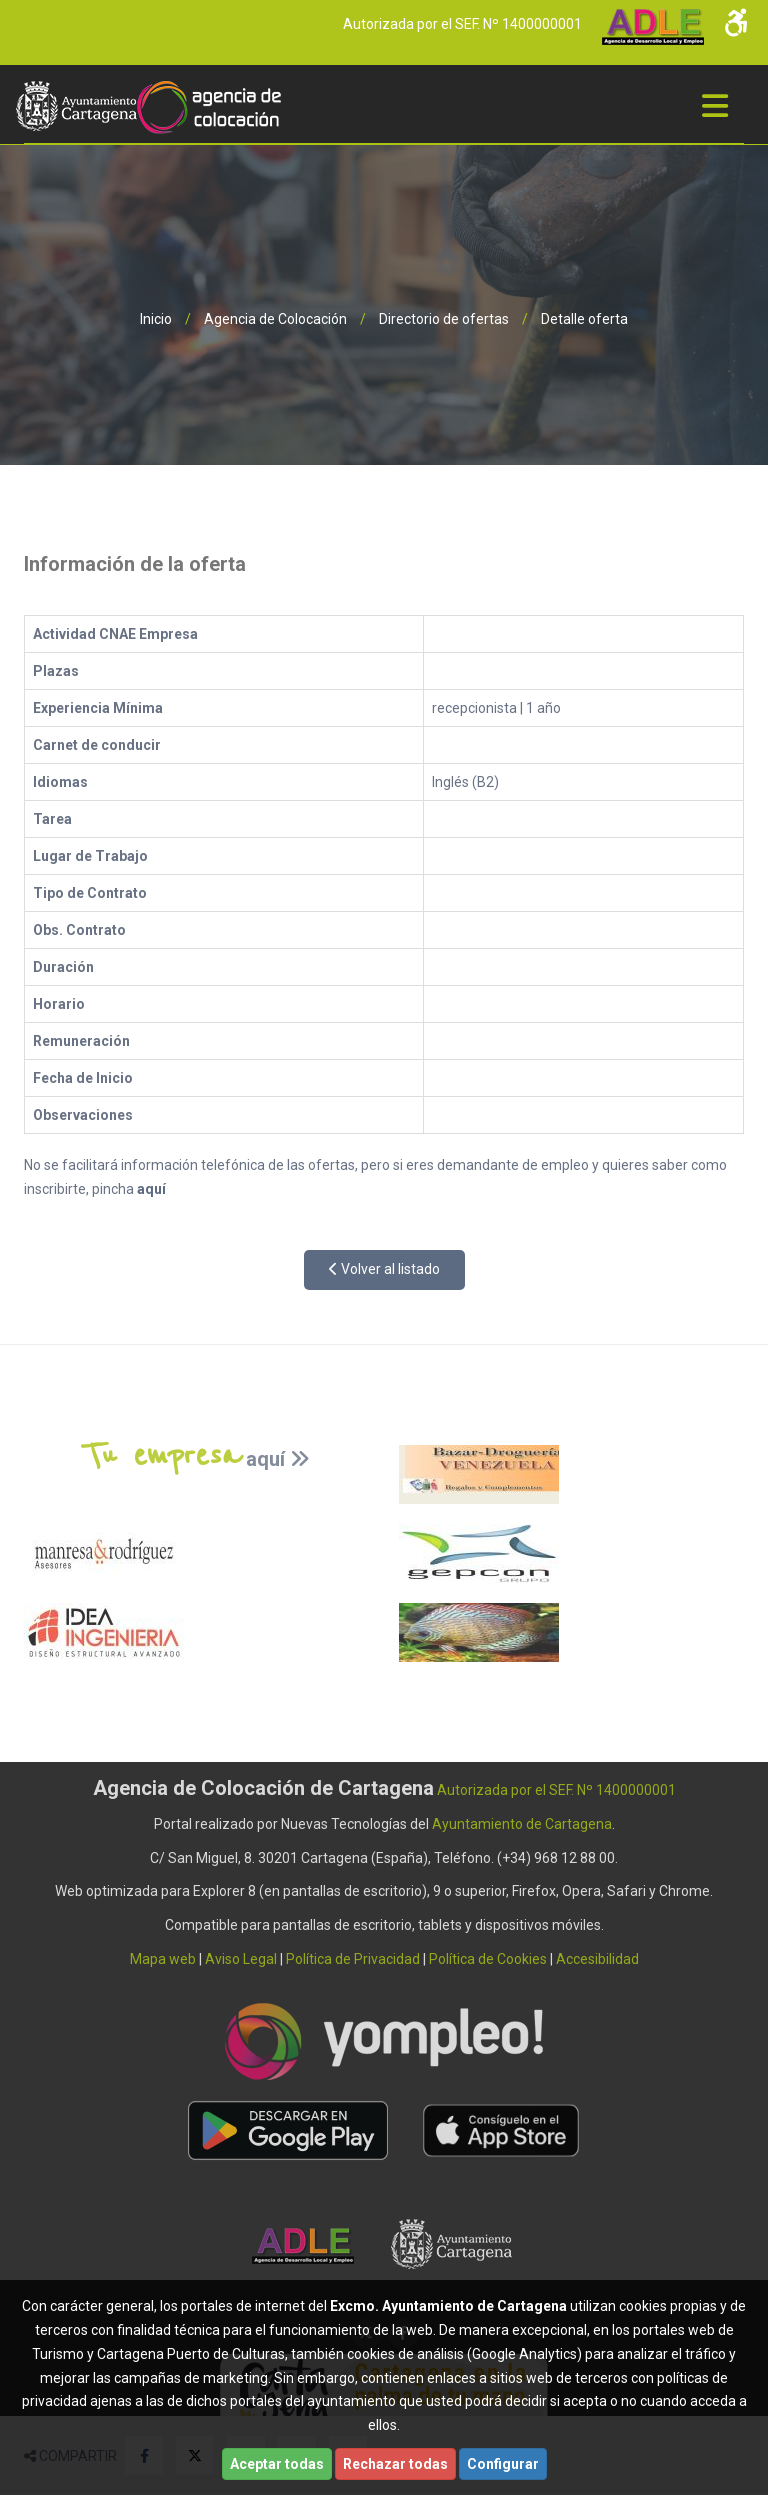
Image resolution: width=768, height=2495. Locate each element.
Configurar (503, 2464)
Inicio (156, 319)
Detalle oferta (584, 319)
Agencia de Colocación (275, 319)
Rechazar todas (395, 2464)
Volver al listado (384, 1269)
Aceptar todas (277, 2464)
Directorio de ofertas (444, 319)
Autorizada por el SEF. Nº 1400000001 (462, 24)
